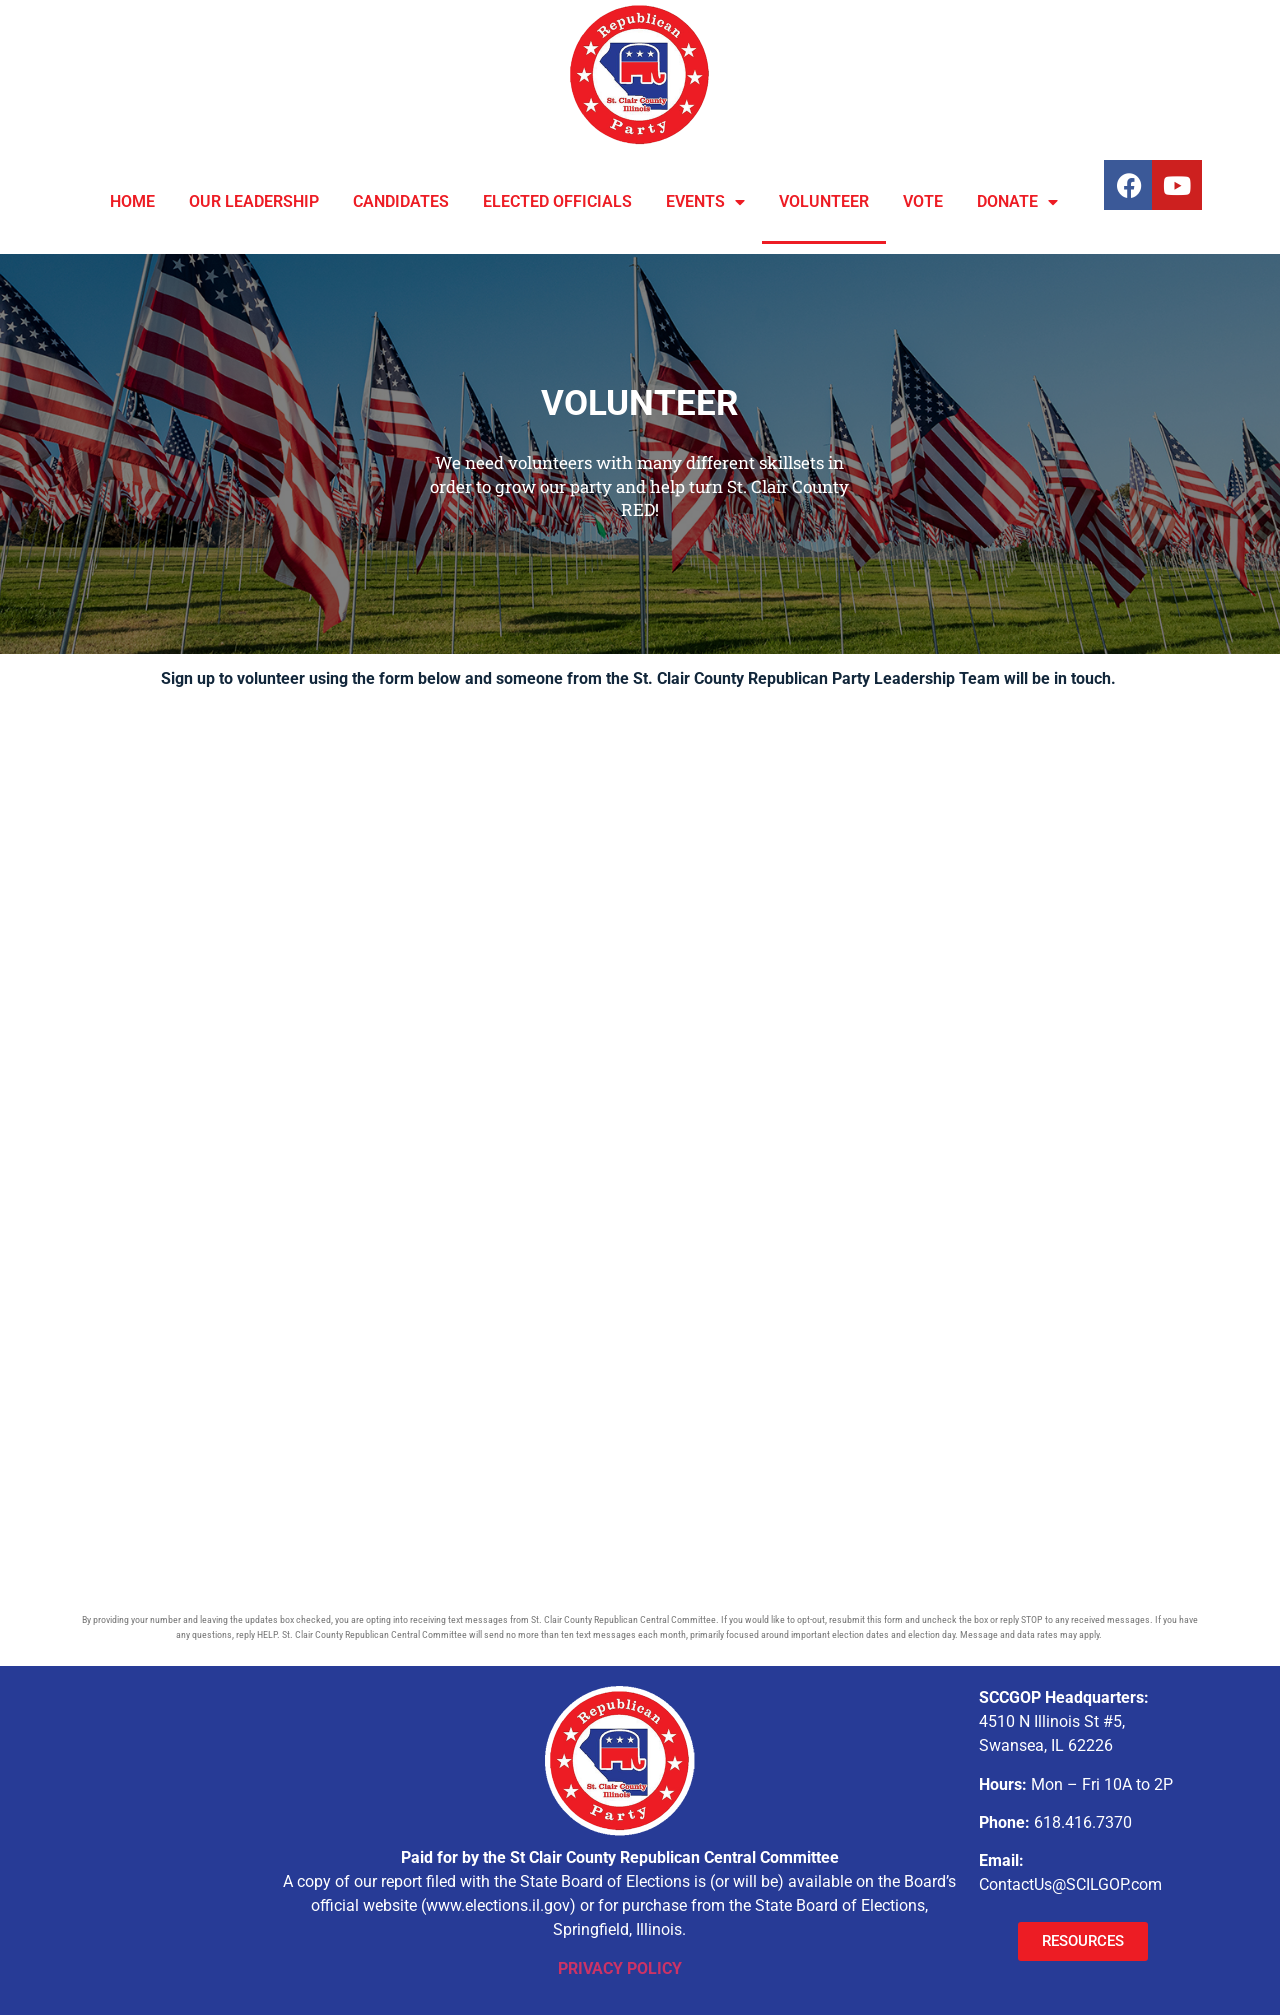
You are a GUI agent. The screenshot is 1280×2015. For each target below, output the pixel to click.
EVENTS (705, 202)
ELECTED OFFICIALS (557, 201)
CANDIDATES (401, 201)
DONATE (1017, 202)
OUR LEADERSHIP (254, 201)
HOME (132, 201)
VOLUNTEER (824, 201)
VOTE (923, 201)
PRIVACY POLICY (620, 1968)
